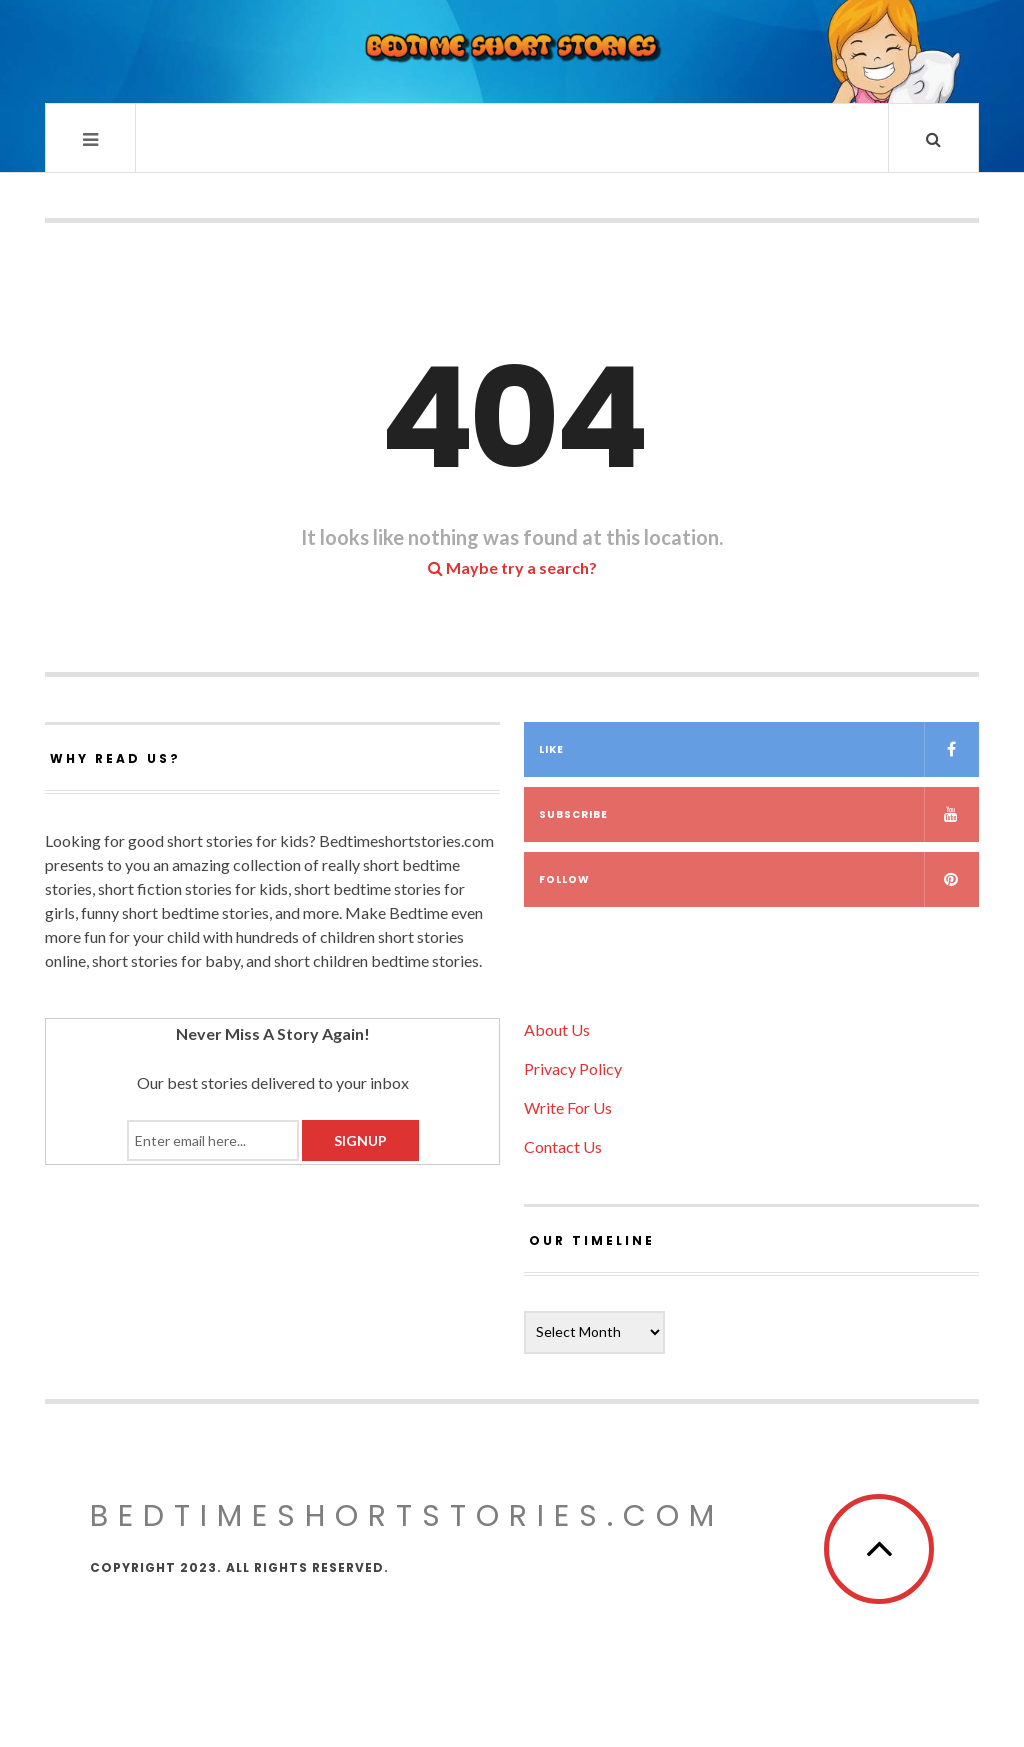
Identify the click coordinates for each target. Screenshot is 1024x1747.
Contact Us (563, 1146)
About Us (557, 1029)
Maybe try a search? (512, 567)
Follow (759, 879)
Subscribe (759, 814)
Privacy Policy (573, 1068)
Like (759, 749)
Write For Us (568, 1107)
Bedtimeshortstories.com (407, 1516)
